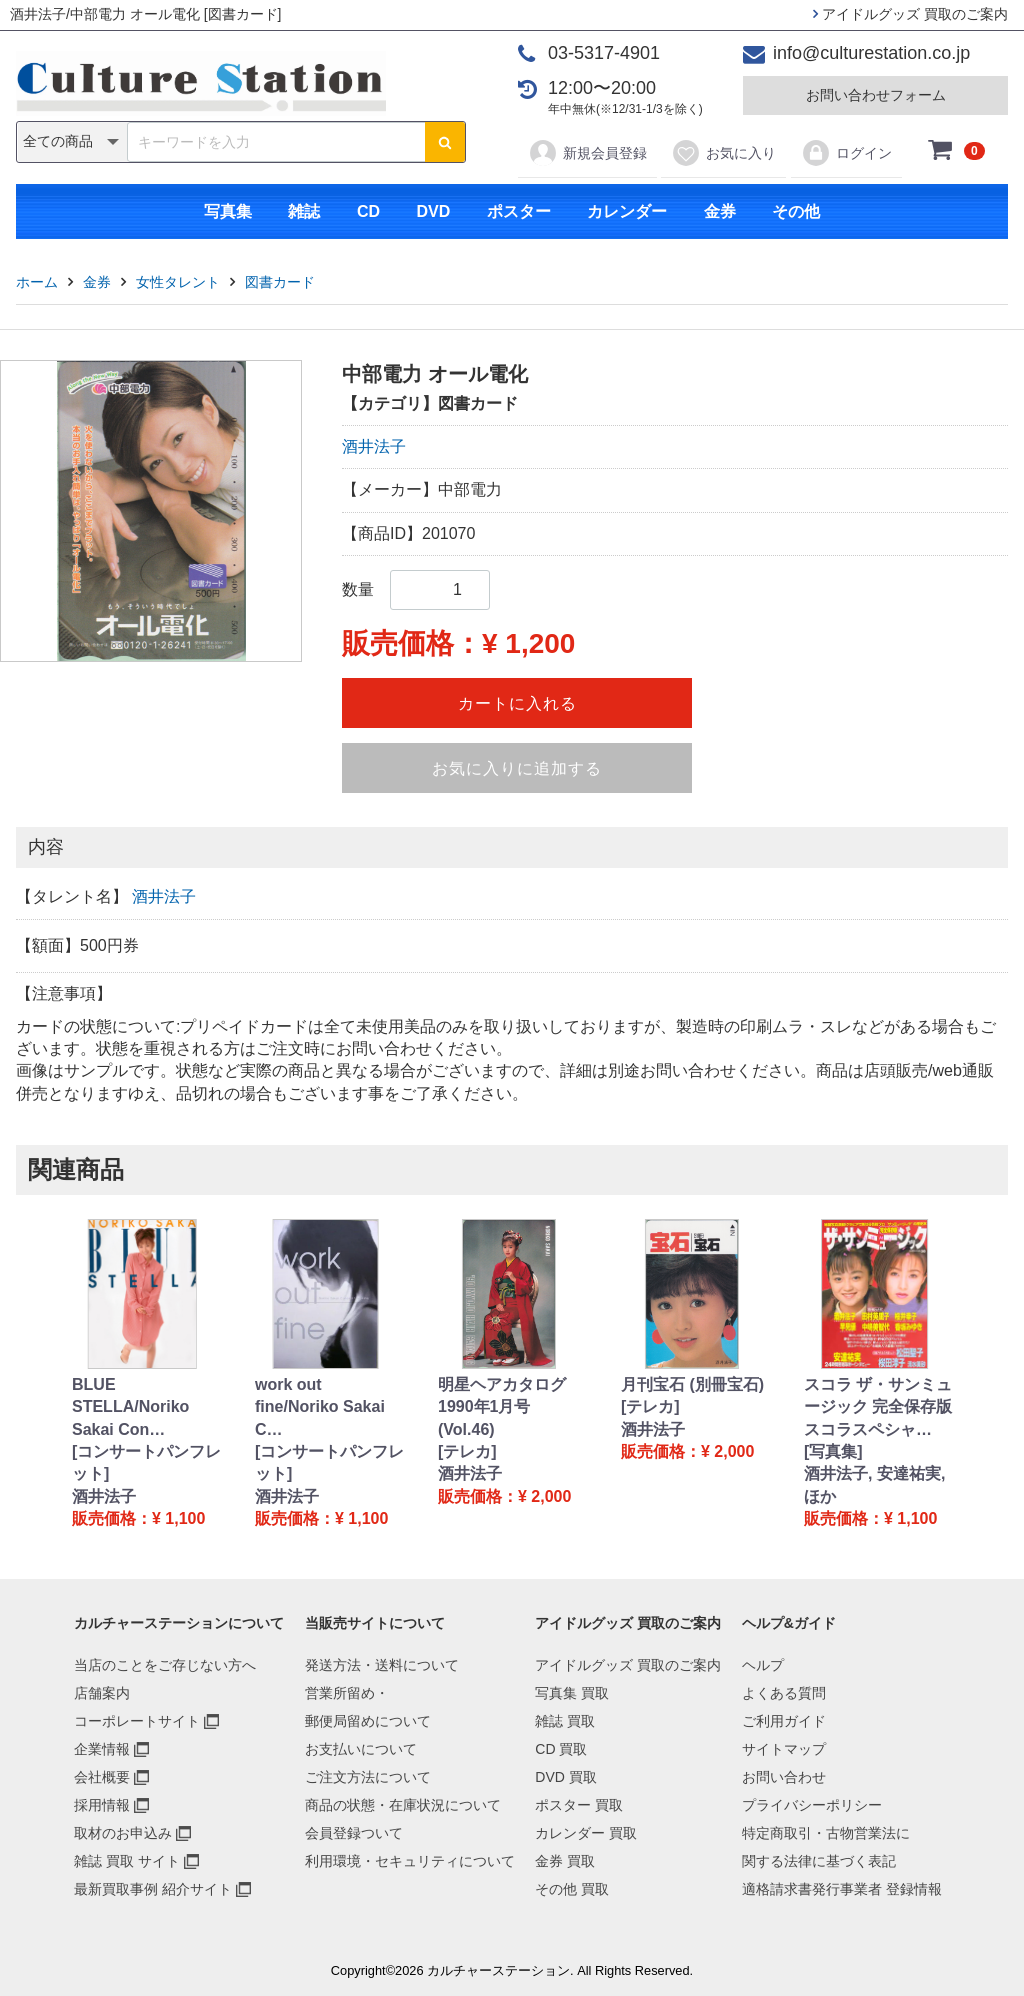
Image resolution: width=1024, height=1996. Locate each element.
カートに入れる (517, 703)
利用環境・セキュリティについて (410, 1861)
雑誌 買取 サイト (127, 1861)
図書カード (280, 282)
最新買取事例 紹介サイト (153, 1889)
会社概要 (102, 1777)
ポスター (519, 211)
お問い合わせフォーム (876, 95)
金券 (720, 211)
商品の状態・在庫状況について (403, 1805)
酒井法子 (374, 446)
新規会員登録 (587, 153)
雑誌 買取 (565, 1721)
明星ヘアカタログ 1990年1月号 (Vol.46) (502, 1407)
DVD (433, 211)
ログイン (846, 153)
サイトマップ (784, 1749)
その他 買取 (572, 1889)
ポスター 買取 (579, 1805)
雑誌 (304, 211)
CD (368, 211)
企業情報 (102, 1749)
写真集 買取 (572, 1693)
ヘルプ (763, 1665)
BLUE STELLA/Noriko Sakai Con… (130, 1407)
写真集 (228, 211)
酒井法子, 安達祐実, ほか (874, 1484)
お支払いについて (361, 1749)
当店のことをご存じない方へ (165, 1665)
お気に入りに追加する (517, 768)
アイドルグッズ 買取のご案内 (910, 14)
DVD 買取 (565, 1777)
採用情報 (102, 1805)
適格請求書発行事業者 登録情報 (842, 1889)
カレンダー (627, 211)
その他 (796, 211)
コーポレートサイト (137, 1721)
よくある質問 (784, 1693)
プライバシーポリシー (812, 1805)
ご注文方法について (368, 1777)
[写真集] (833, 1451)
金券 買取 (565, 1861)
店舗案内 (102, 1693)
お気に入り (723, 153)
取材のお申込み (123, 1833)
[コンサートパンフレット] (146, 1462)
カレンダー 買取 (586, 1833)
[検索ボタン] (445, 142)
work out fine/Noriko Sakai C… (320, 1407)
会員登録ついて (354, 1833)
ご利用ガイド (784, 1721)
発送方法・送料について (382, 1665)
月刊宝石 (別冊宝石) (692, 1384)
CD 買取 (561, 1749)
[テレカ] (467, 1451)
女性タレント (178, 282)
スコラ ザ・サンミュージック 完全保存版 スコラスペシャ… (878, 1407)
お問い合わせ (784, 1777)
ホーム (37, 282)
